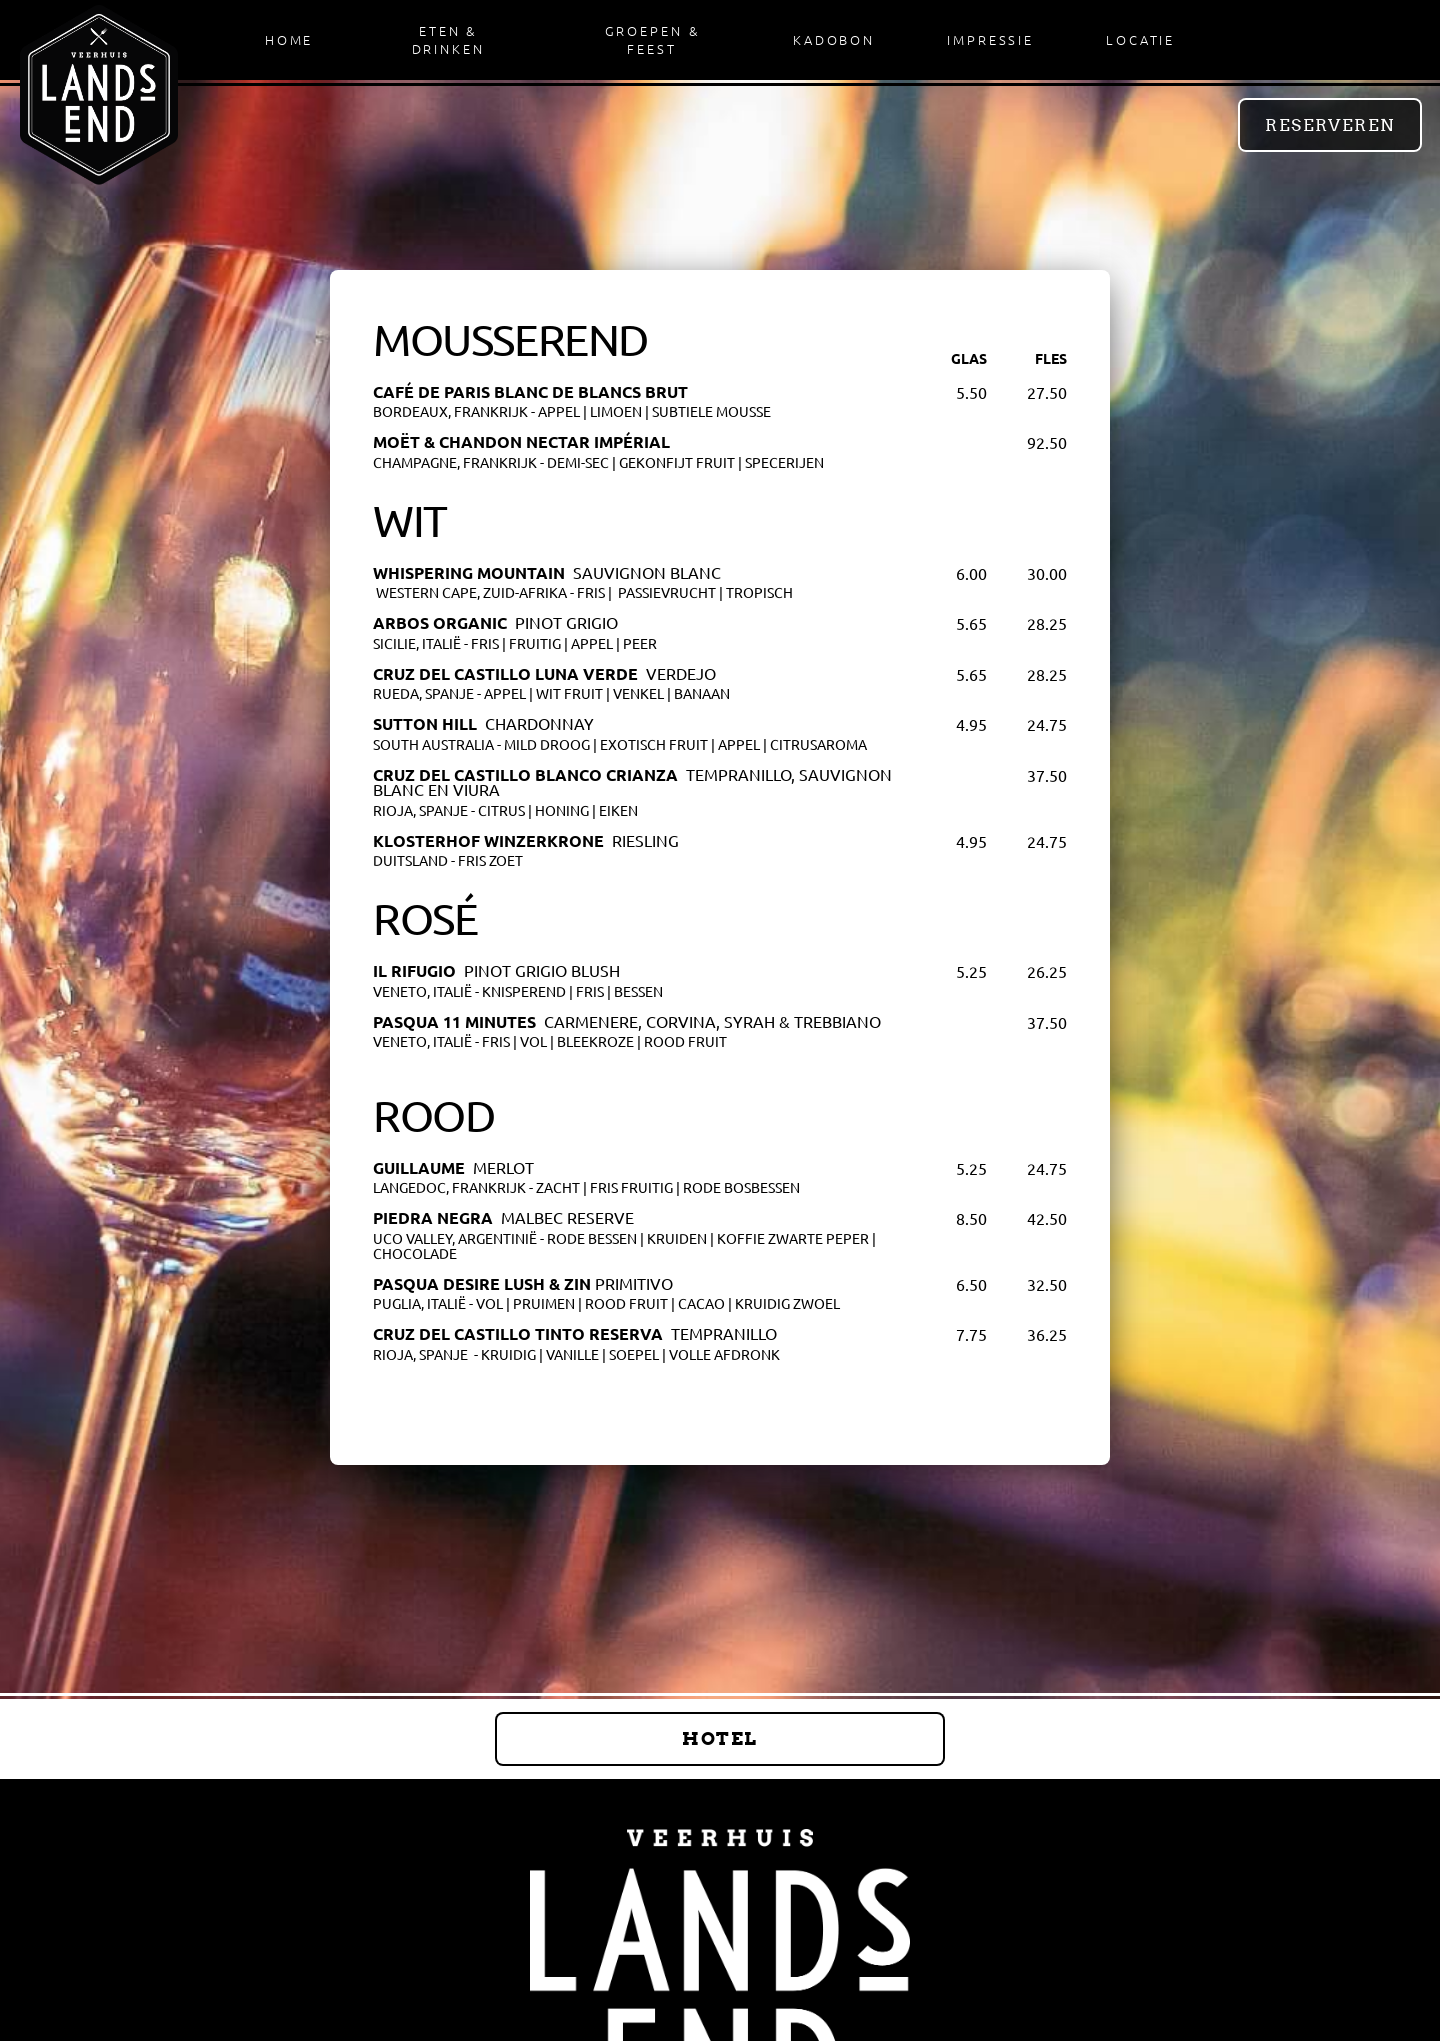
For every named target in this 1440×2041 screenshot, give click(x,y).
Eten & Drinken (448, 39)
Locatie (1140, 39)
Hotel (719, 1738)
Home (289, 39)
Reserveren (1329, 125)
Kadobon (834, 39)
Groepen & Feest (652, 39)
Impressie (990, 39)
